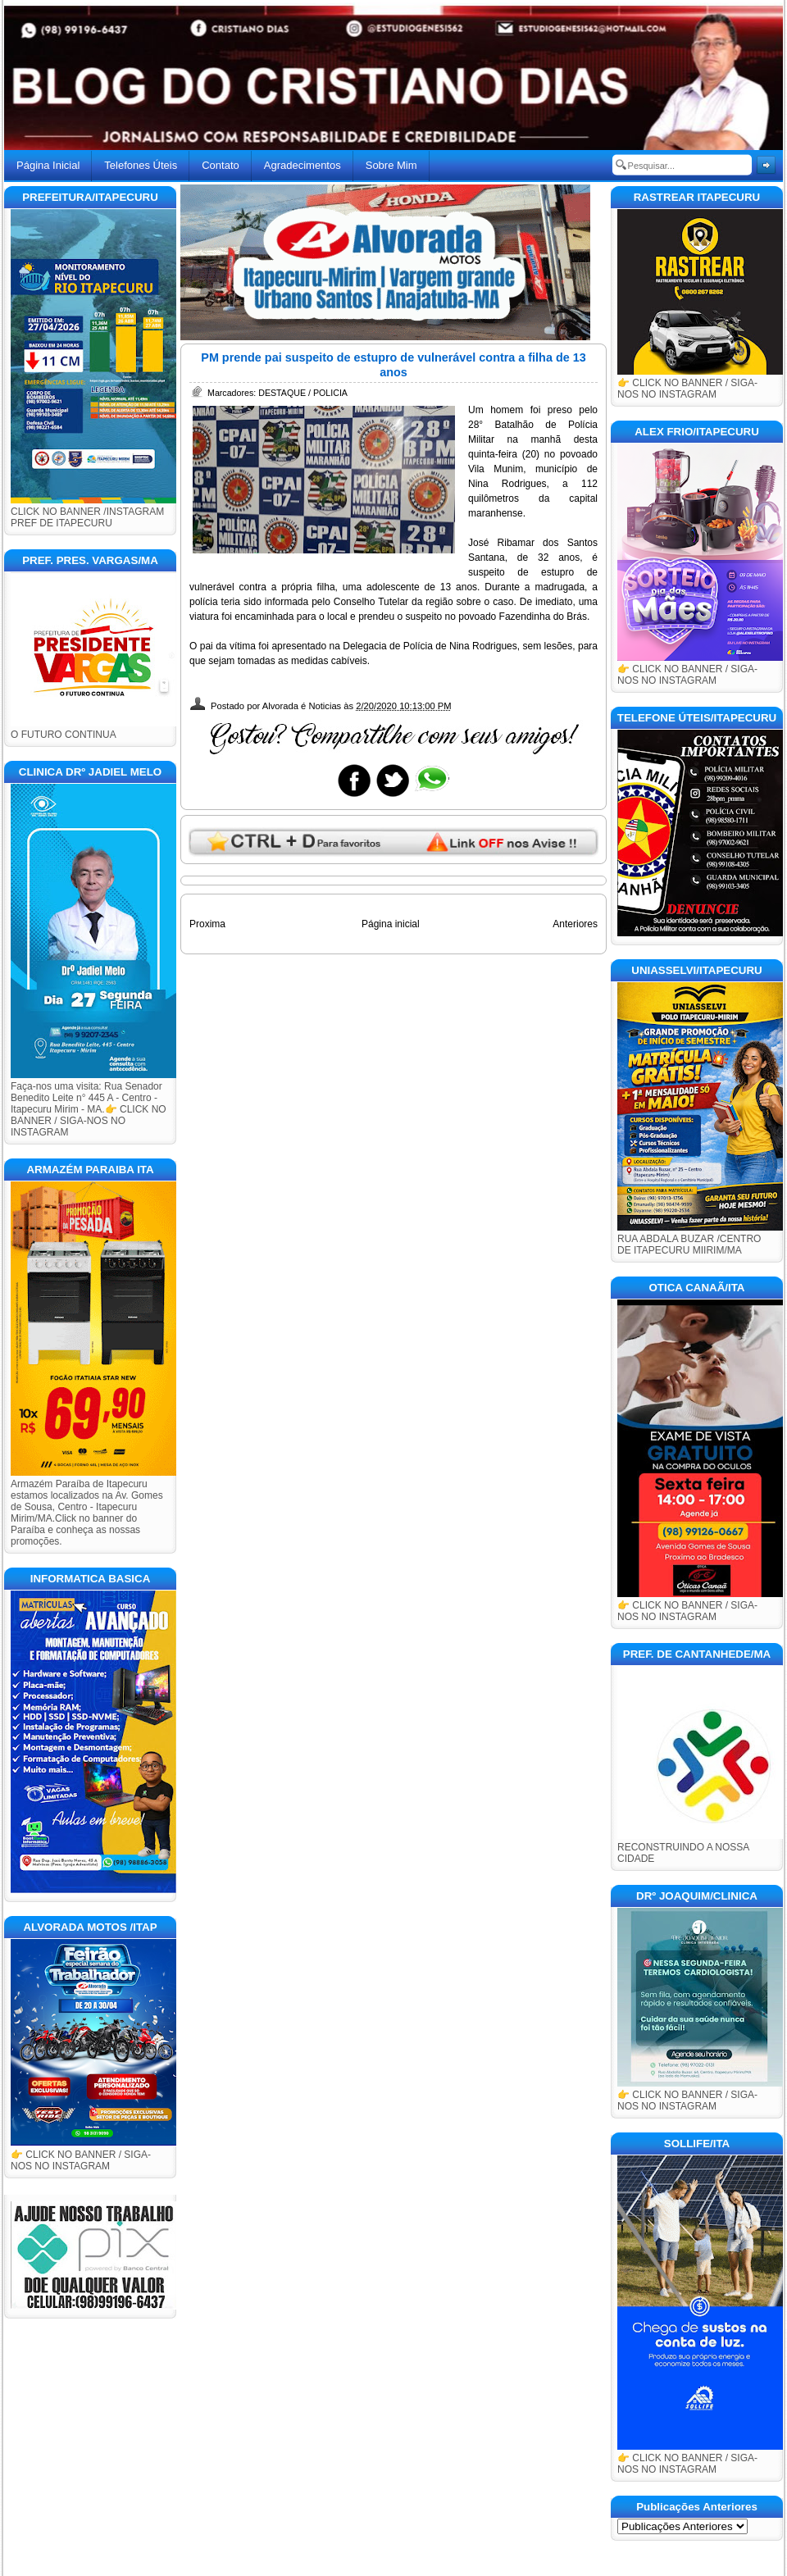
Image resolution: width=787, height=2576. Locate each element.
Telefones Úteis (140, 165)
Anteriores (575, 924)
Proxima (207, 924)
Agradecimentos (302, 165)
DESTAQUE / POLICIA (303, 393)
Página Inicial (48, 165)
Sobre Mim (391, 165)
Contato (220, 165)
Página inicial (391, 924)
